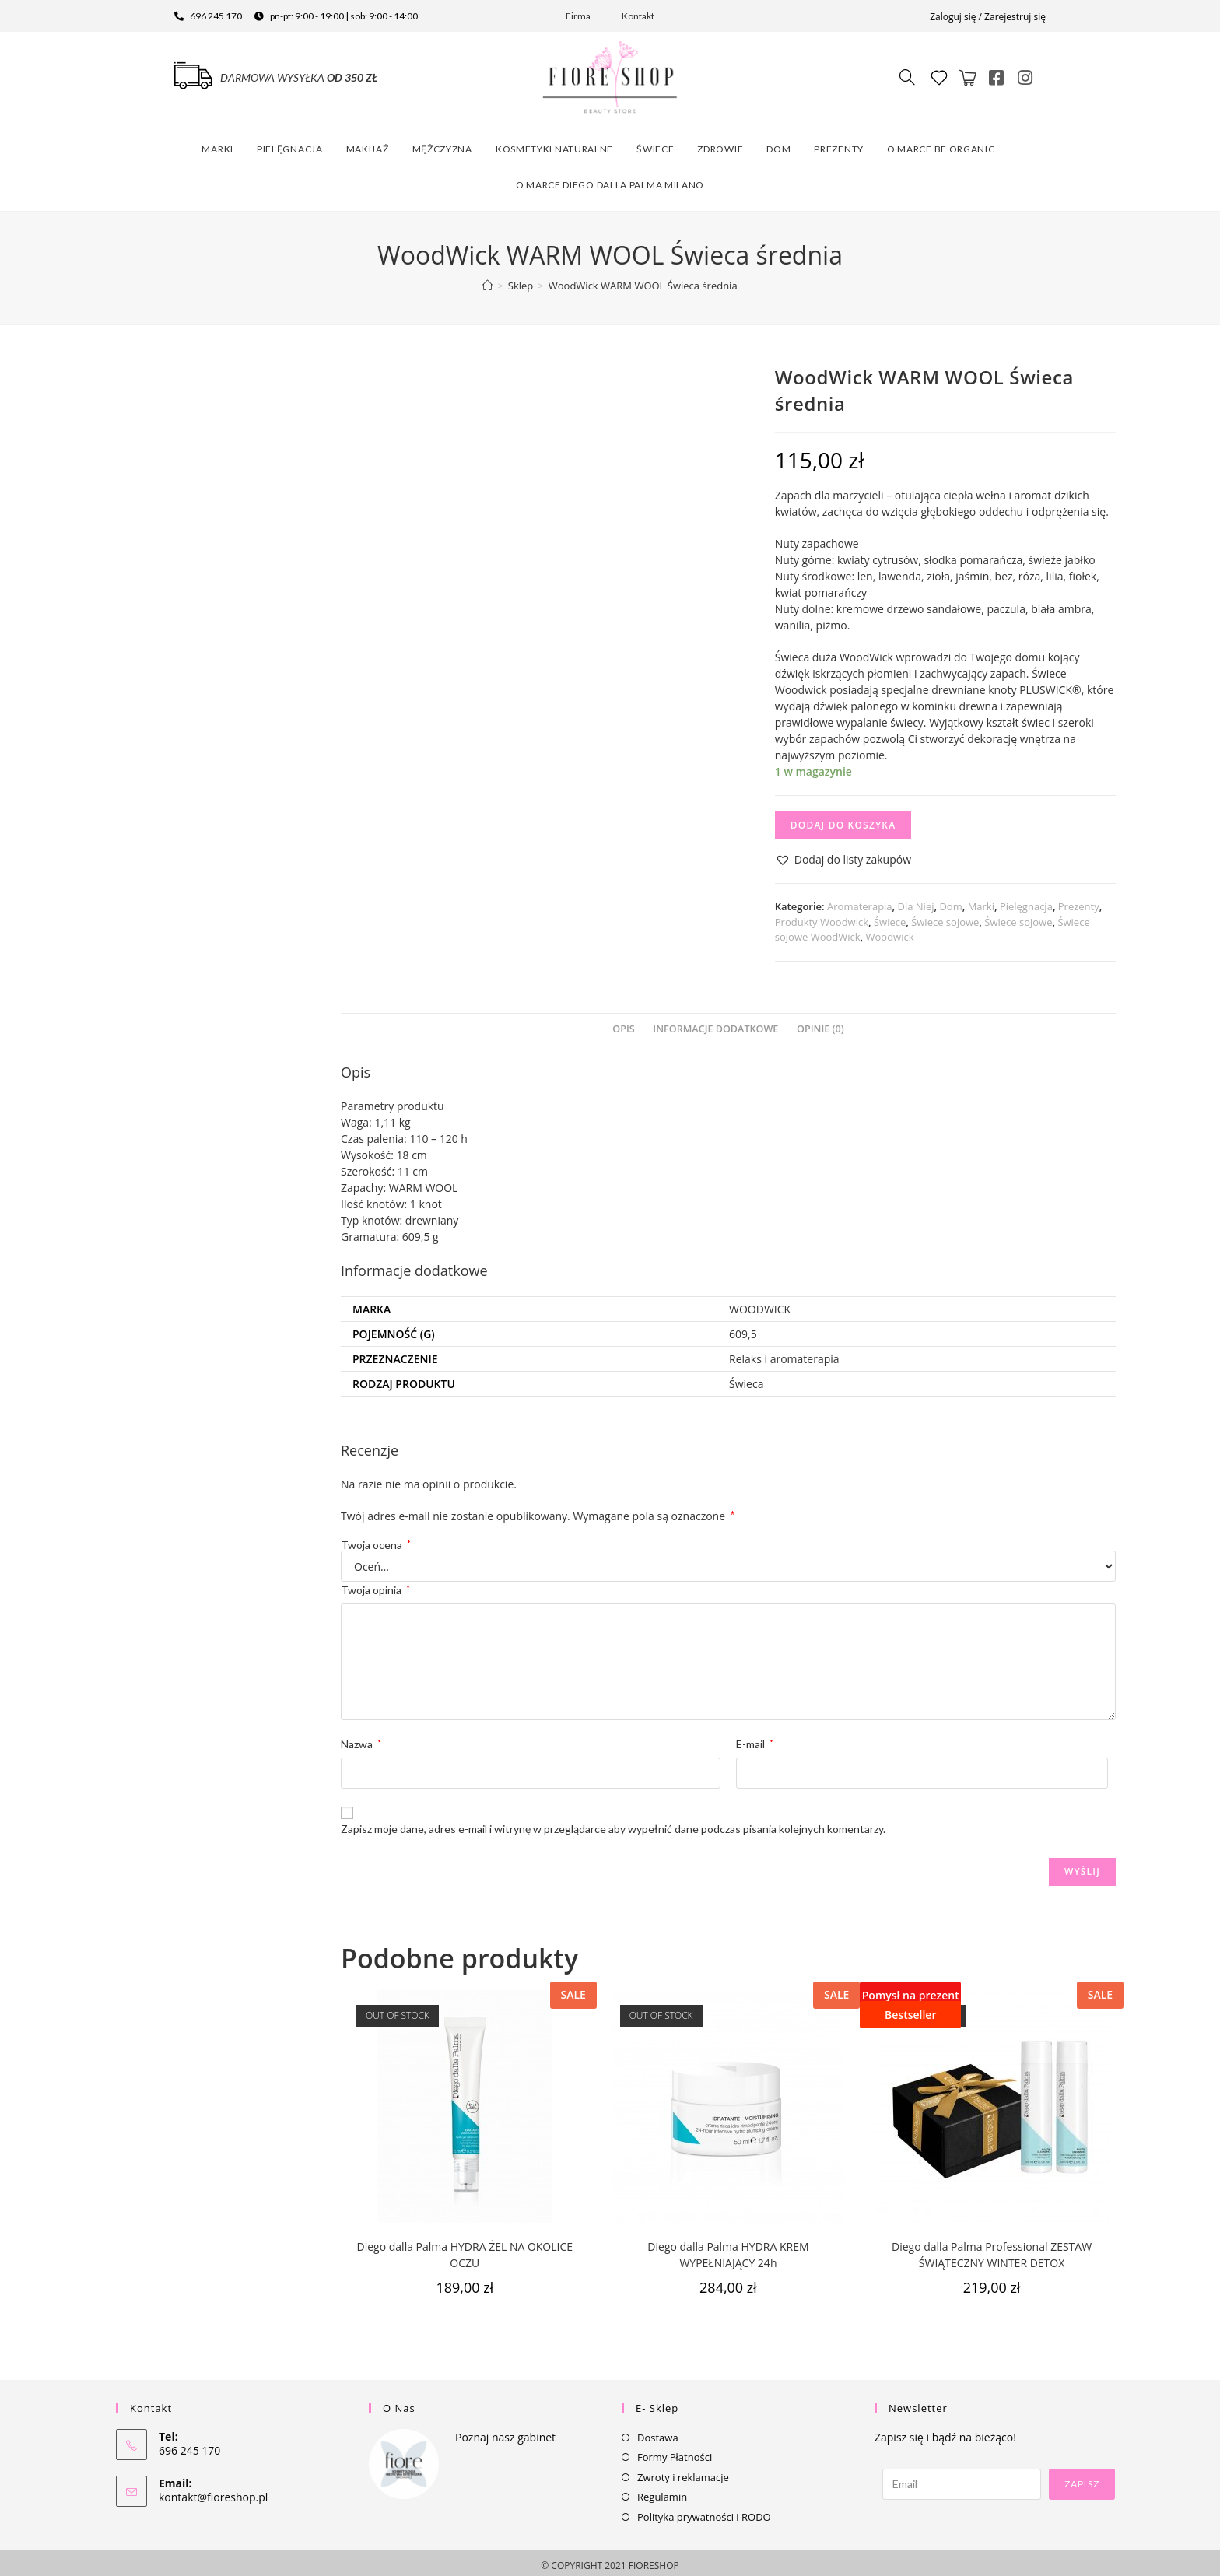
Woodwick (890, 931)
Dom (778, 143)
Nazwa (361, 1737)
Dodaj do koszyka (843, 819)
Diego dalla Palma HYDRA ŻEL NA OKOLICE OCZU (465, 2248)
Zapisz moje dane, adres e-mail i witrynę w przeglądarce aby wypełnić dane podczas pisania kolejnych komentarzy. (613, 1822)
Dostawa (657, 2431)
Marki (217, 143)
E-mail (754, 1737)
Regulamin (662, 2490)
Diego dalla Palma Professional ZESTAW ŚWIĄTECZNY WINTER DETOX (992, 2248)
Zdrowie (720, 143)
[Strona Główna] (487, 279)
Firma (578, 16)
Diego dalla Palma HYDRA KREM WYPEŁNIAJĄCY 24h (727, 2248)
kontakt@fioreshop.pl (213, 2490)
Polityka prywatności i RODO (704, 2511)
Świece (655, 143)
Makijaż (367, 143)
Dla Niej (916, 901)
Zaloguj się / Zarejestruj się (988, 16)
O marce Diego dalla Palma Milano (610, 179)
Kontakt (638, 16)
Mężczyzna (442, 143)
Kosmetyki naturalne (554, 143)
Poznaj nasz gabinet (505, 2431)
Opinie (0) (820, 1022)
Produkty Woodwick (821, 916)
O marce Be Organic (941, 143)
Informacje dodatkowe (715, 1022)
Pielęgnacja (290, 143)
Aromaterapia (859, 901)
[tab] (623, 1023)
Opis (623, 1022)
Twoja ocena (376, 1538)
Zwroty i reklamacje (683, 2471)
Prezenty (839, 143)
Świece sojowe (945, 916)
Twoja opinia (375, 1583)
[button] (843, 854)
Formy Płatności (674, 2451)
